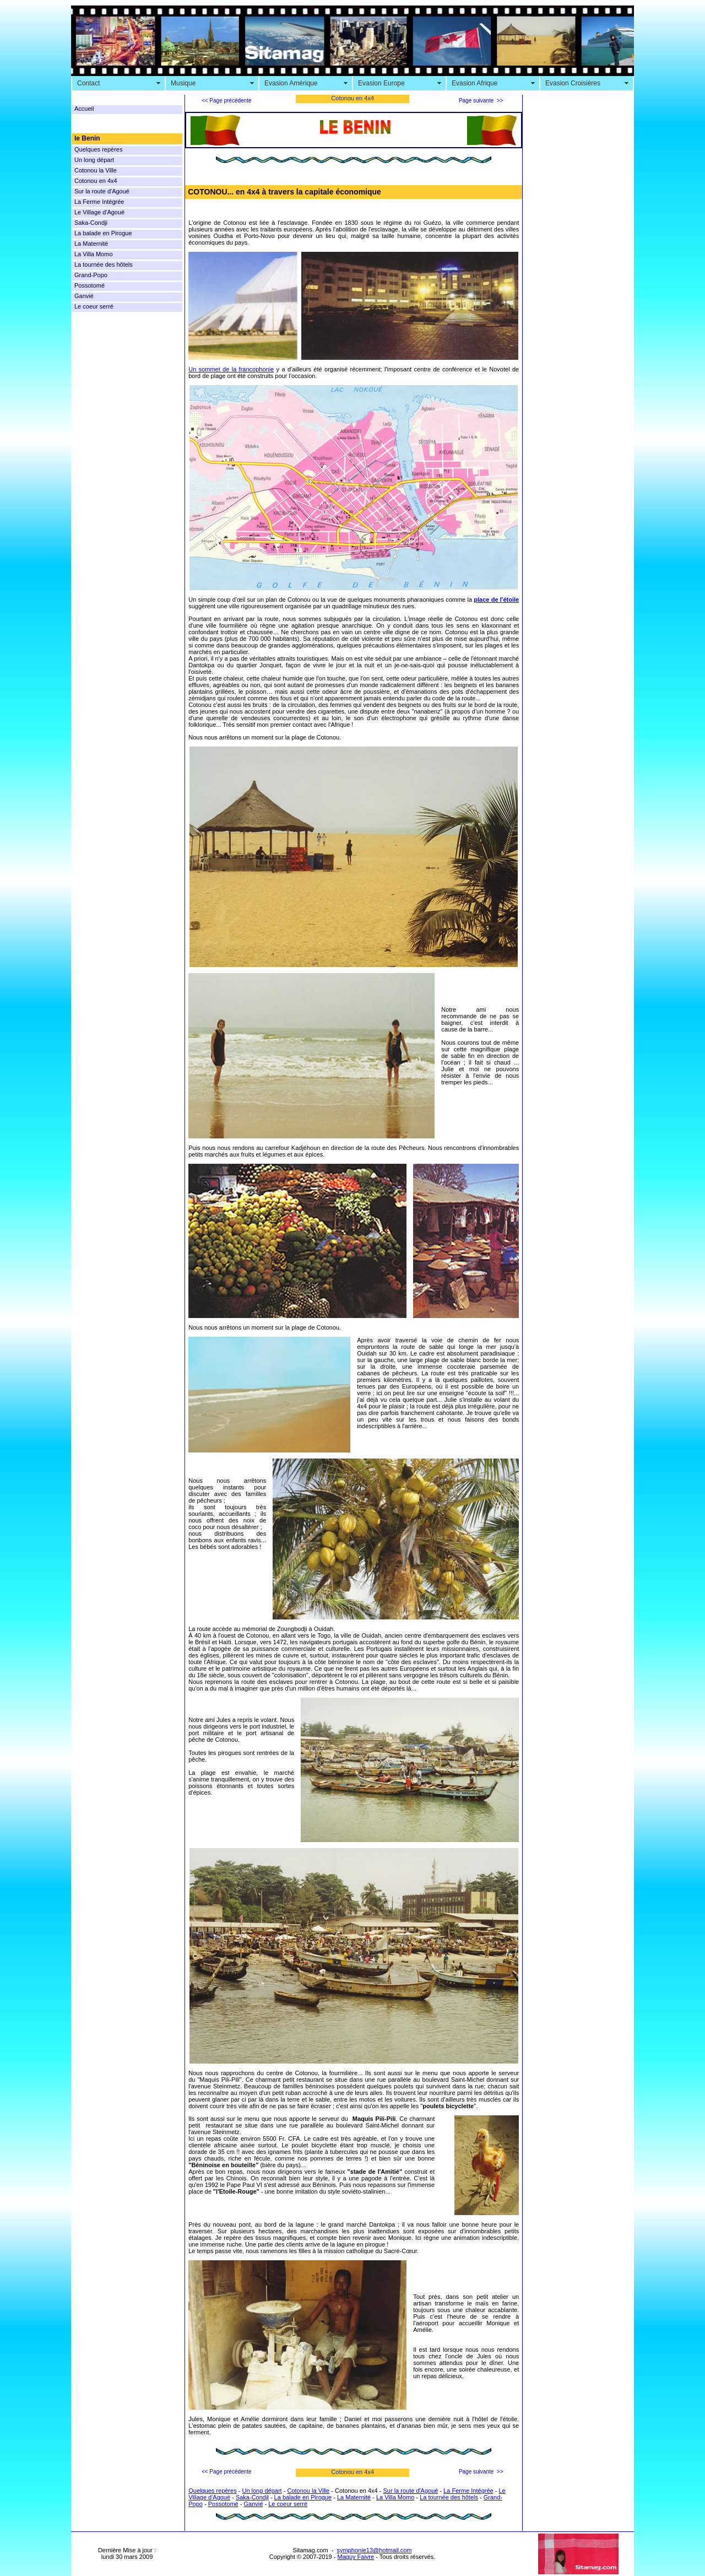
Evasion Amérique (291, 83)
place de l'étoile (496, 599)
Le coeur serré (93, 306)
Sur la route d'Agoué (101, 191)
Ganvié (84, 296)
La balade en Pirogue (103, 233)
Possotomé (89, 285)
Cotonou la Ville (95, 170)
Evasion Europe (381, 83)
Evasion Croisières (572, 83)
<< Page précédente (227, 101)
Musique (183, 83)
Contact (88, 83)
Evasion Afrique (474, 83)
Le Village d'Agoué (99, 212)
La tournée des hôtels (103, 264)
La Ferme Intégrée (99, 201)
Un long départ (94, 159)
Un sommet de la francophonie (231, 369)
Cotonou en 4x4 (95, 180)
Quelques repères (98, 149)
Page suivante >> (481, 101)
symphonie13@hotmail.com (374, 2550)
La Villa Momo (93, 254)
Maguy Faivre (355, 2556)
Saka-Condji (90, 222)
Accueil (84, 108)
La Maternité (91, 243)
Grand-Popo (90, 275)
